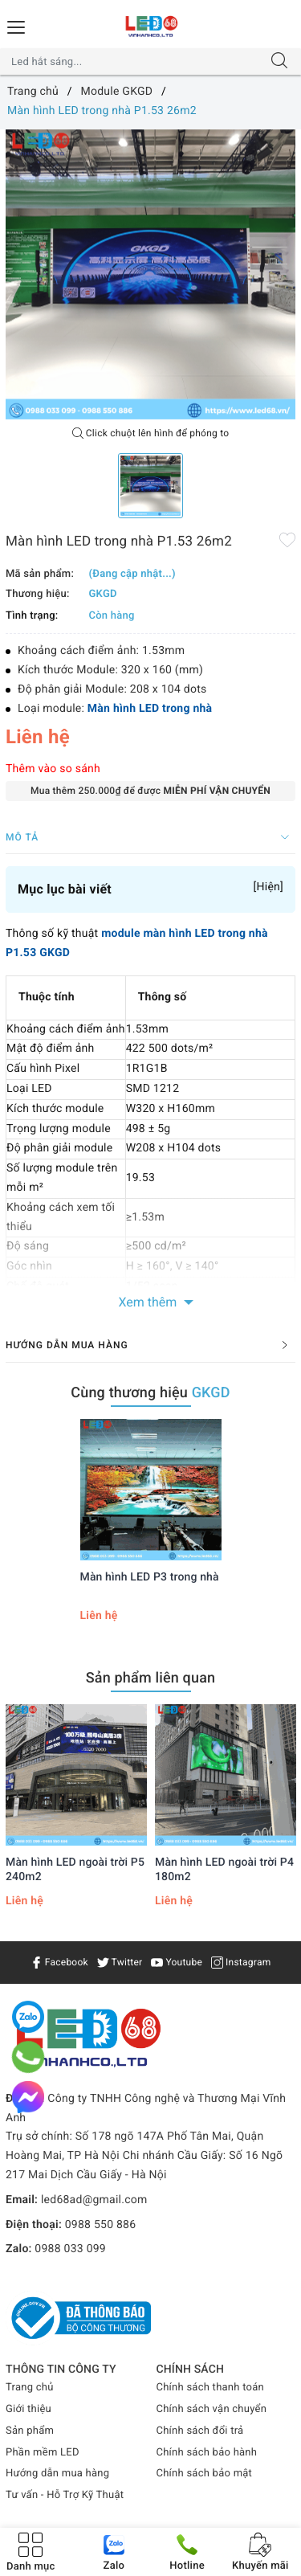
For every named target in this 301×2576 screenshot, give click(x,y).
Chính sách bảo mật (205, 2474)
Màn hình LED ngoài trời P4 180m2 (224, 1869)
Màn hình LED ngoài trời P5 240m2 (75, 1869)
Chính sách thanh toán (210, 2388)
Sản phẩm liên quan (151, 1678)
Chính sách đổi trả (200, 2431)
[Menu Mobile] (17, 25)
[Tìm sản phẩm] (135, 62)
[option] (150, 274)
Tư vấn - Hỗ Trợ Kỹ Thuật (65, 2495)
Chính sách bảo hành (207, 2453)
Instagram (241, 1962)
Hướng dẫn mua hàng (57, 2474)
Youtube (176, 1962)
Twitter (120, 1962)
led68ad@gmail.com (94, 2200)
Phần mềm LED (42, 2453)
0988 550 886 (100, 2224)
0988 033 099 (70, 2249)
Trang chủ (30, 2388)
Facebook (59, 1962)
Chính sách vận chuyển (212, 2409)
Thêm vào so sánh (53, 769)
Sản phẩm (30, 2431)
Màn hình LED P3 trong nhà (149, 1577)
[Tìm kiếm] (279, 62)
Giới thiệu (28, 2409)
